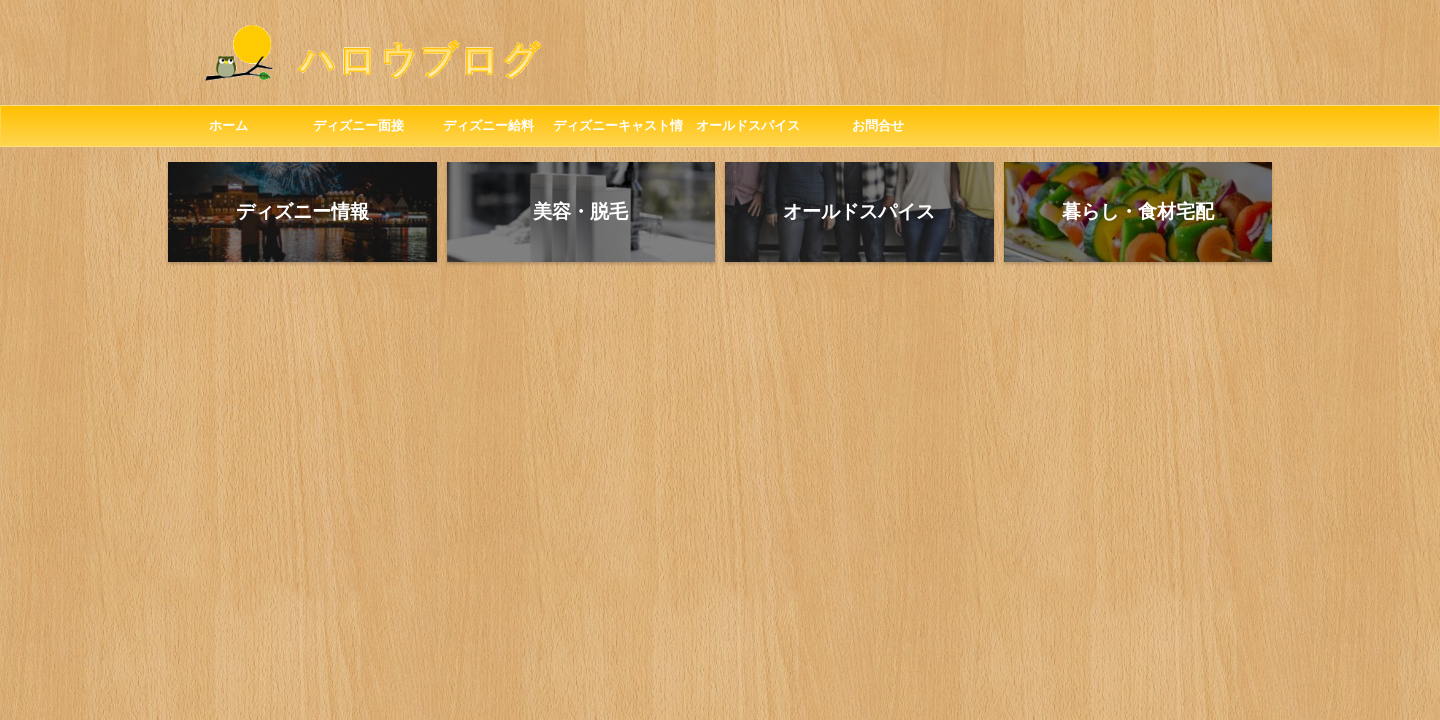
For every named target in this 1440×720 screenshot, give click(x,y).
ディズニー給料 (488, 125)
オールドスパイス (748, 125)
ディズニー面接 (358, 125)
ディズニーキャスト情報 (618, 132)
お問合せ (878, 125)
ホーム (228, 125)
